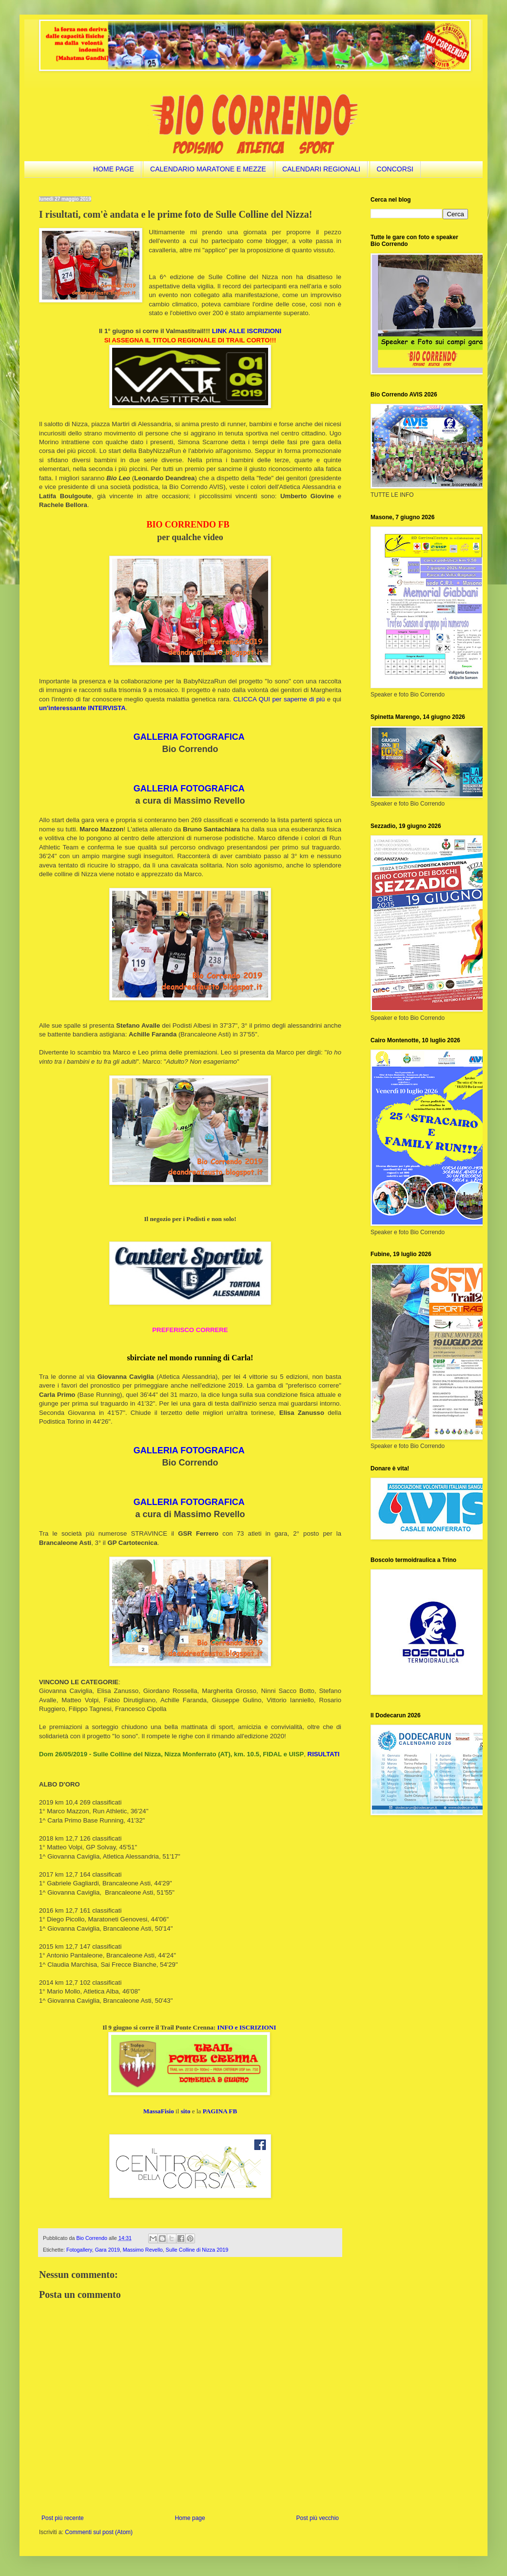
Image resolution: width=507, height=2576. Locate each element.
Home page (190, 2518)
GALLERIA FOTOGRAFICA (189, 737)
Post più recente (62, 2518)
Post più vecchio (317, 2518)
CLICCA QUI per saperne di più (279, 699)
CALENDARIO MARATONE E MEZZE (208, 169)
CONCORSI (395, 169)
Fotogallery (79, 2250)
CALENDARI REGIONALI (321, 169)
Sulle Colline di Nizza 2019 (197, 2250)
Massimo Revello (143, 2250)
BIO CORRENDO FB (187, 524)
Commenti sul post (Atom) (99, 2532)
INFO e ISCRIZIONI (246, 2027)
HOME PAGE (113, 169)
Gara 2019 (107, 2250)
